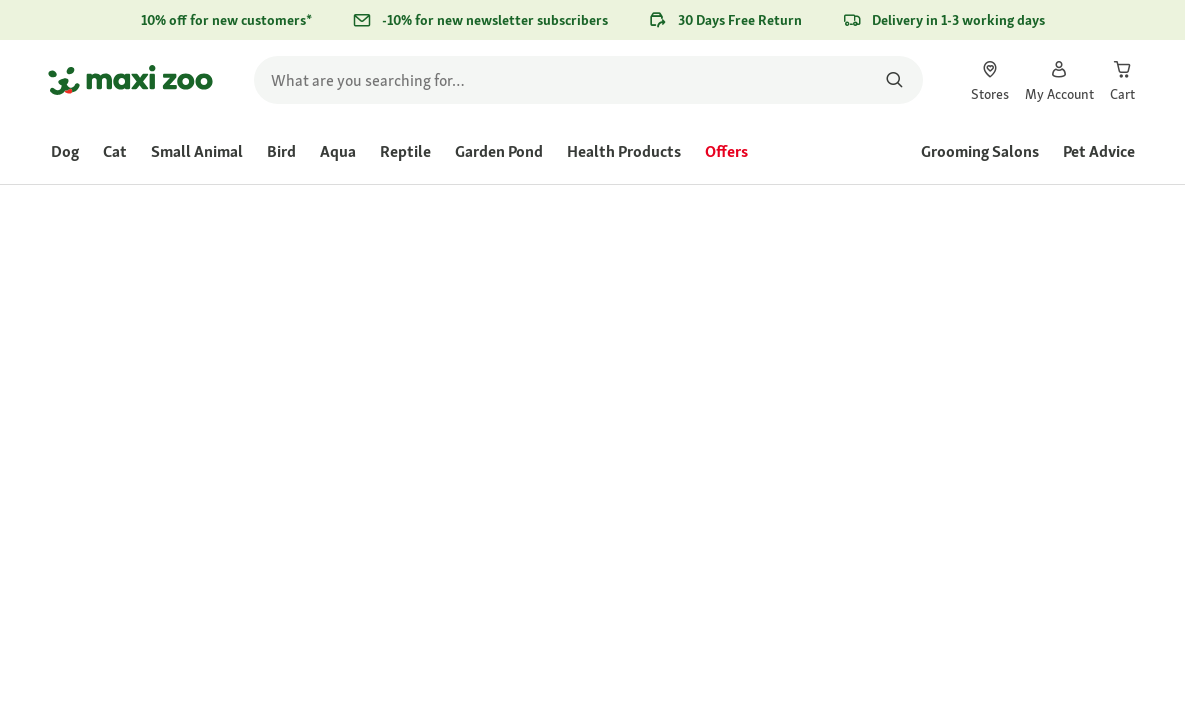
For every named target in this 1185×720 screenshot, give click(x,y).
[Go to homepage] (130, 80)
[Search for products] (895, 80)
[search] (588, 80)
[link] (990, 80)
